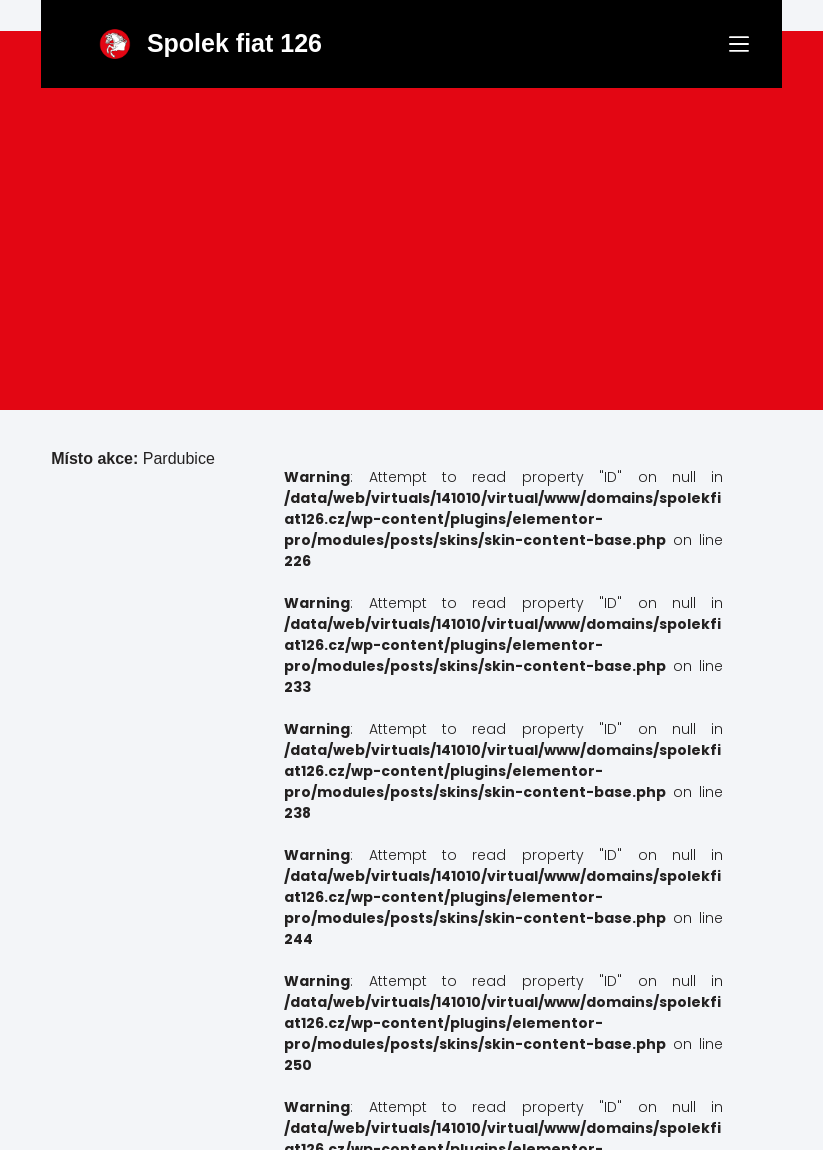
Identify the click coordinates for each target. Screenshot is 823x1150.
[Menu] (739, 44)
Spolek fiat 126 (234, 43)
